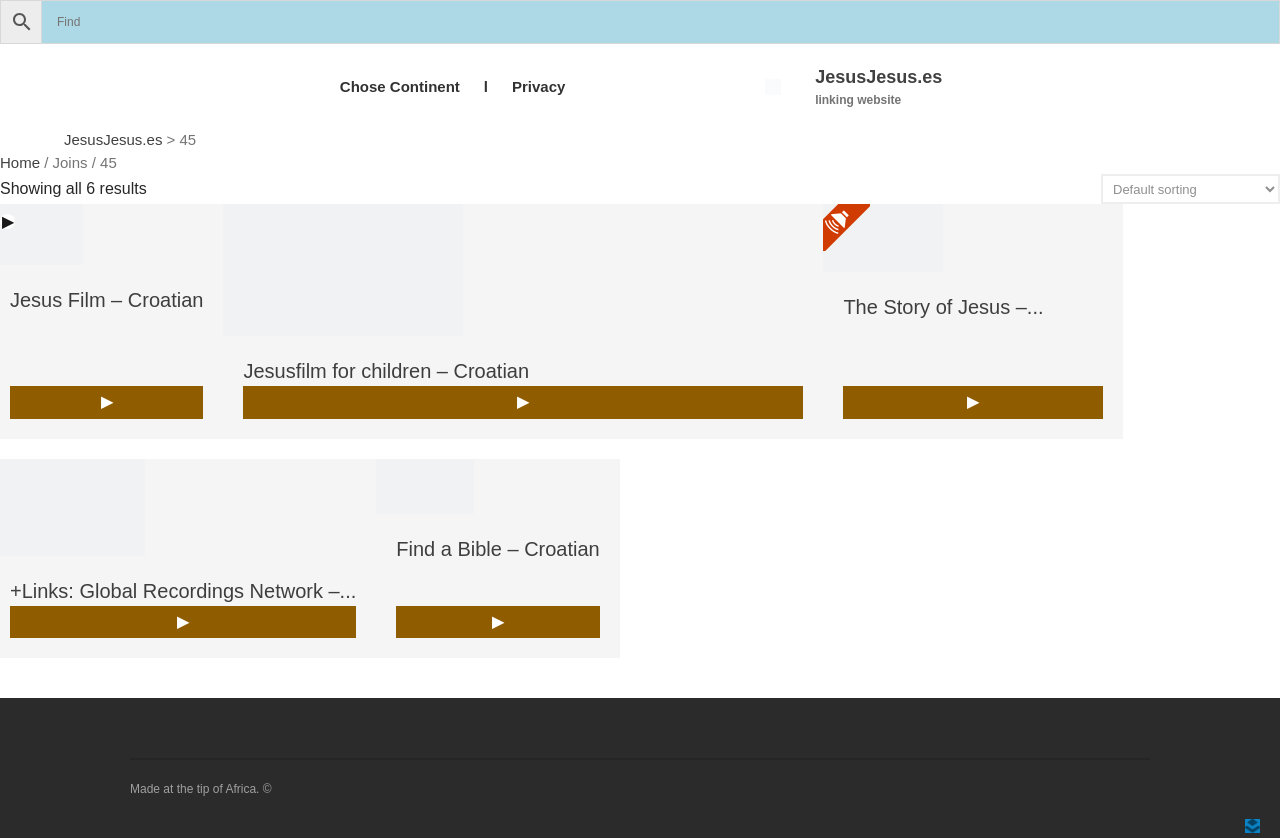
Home (20, 162)
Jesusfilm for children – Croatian (386, 371)
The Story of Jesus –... (943, 307)
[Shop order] (1190, 189)
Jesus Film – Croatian (106, 300)
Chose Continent (400, 86)
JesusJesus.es (878, 77)
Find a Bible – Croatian (497, 549)
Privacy (538, 86)
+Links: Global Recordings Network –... (183, 591)
